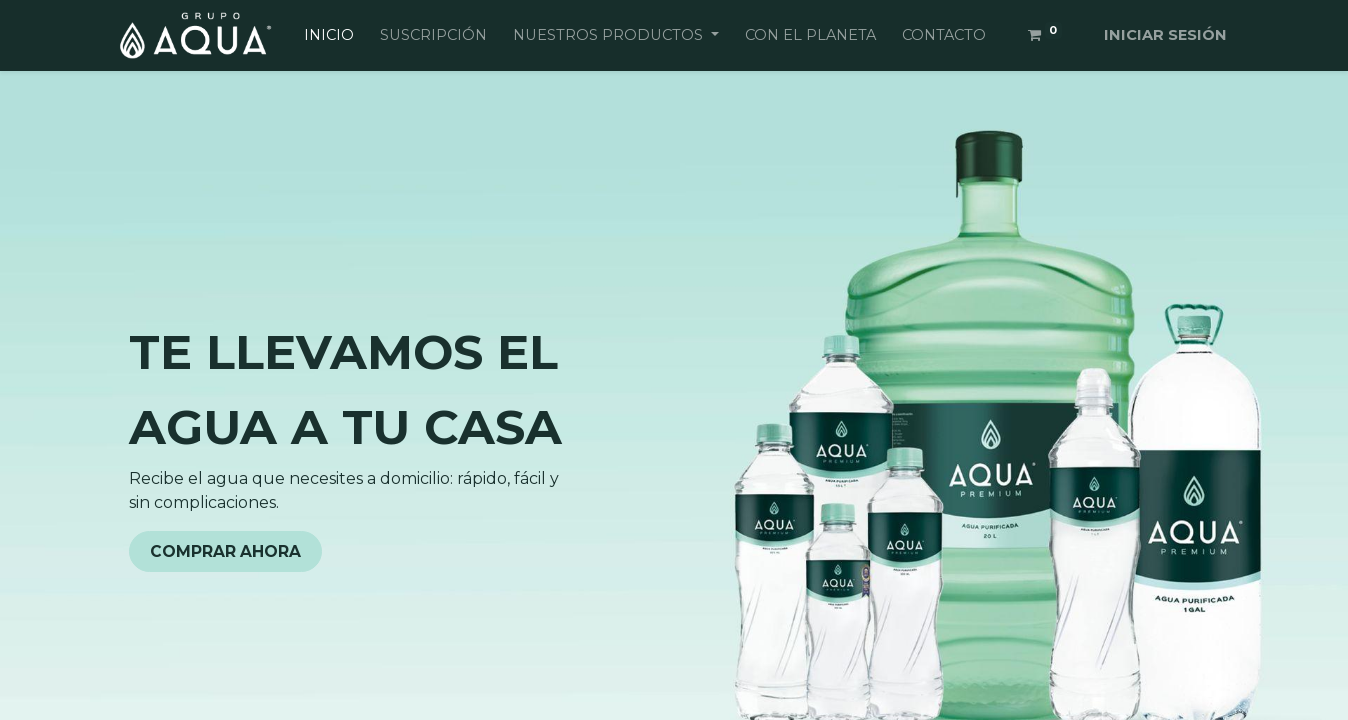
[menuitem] (329, 36)
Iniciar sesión (1165, 35)
